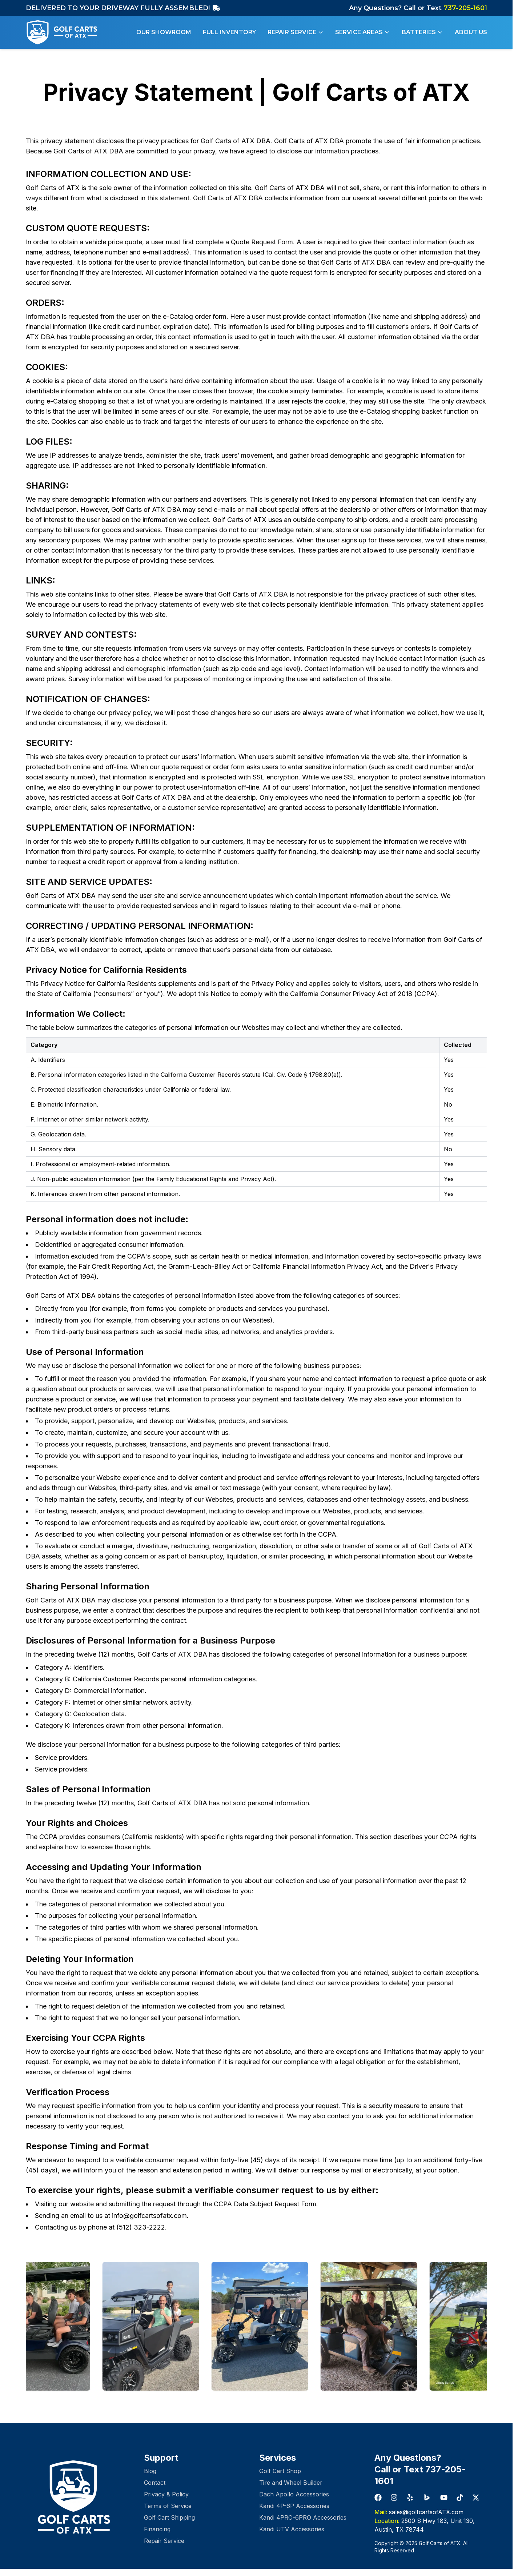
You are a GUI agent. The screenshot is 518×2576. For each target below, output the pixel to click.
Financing (157, 2529)
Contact (154, 2482)
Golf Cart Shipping (169, 2517)
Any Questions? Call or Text (418, 8)
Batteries (422, 32)
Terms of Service (168, 2505)
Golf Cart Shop (280, 2471)
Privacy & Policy (166, 2494)
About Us (471, 32)
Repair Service (296, 32)
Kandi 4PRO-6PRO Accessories (302, 2517)
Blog (150, 2471)
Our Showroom (163, 32)
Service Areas (362, 32)
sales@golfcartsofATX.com (418, 2512)
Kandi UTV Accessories (291, 2529)
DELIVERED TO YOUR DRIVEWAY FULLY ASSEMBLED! (123, 8)
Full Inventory (229, 32)
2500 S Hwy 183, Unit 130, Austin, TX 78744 (424, 2525)
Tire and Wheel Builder (290, 2482)
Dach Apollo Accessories (294, 2494)
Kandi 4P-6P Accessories (294, 2505)
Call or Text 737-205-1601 (420, 2475)
